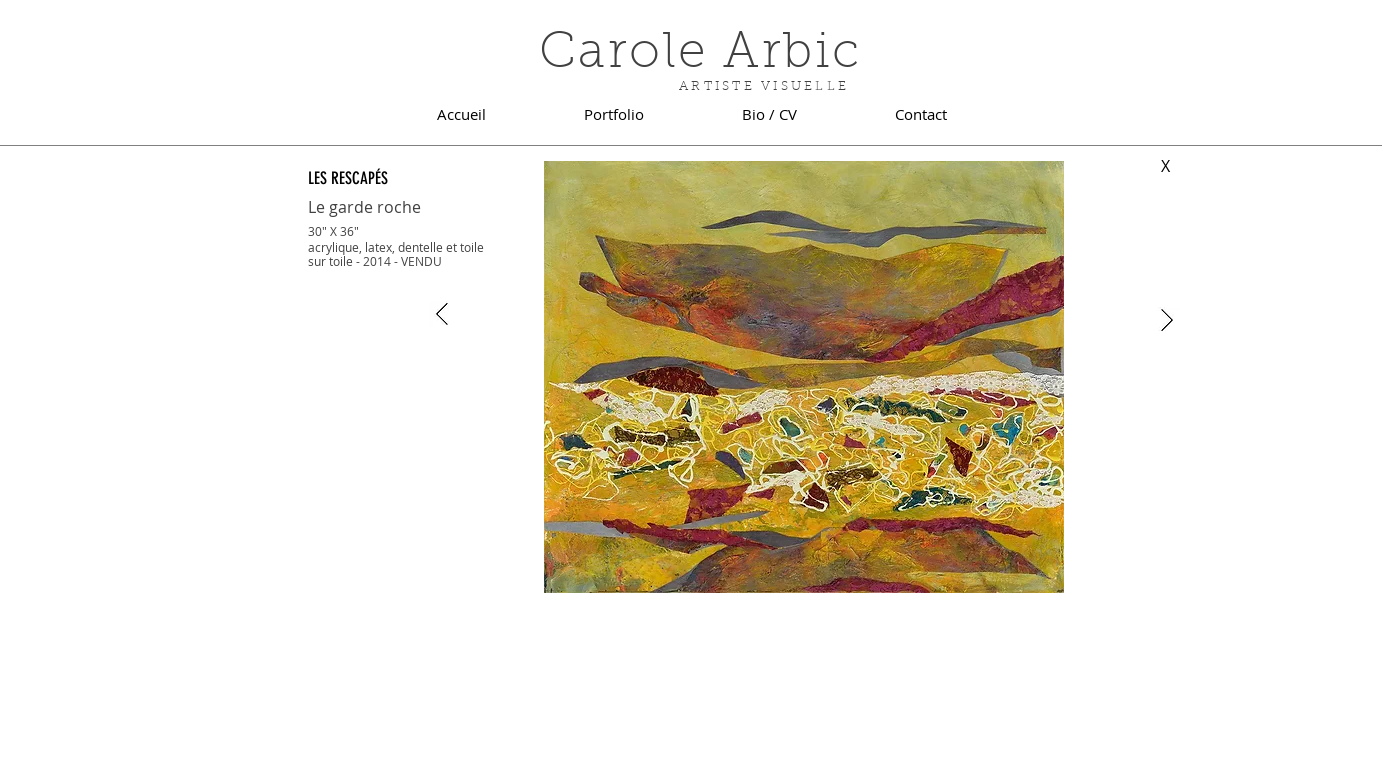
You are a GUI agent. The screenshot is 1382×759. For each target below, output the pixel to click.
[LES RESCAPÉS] (372, 178)
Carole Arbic (700, 55)
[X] (1165, 166)
